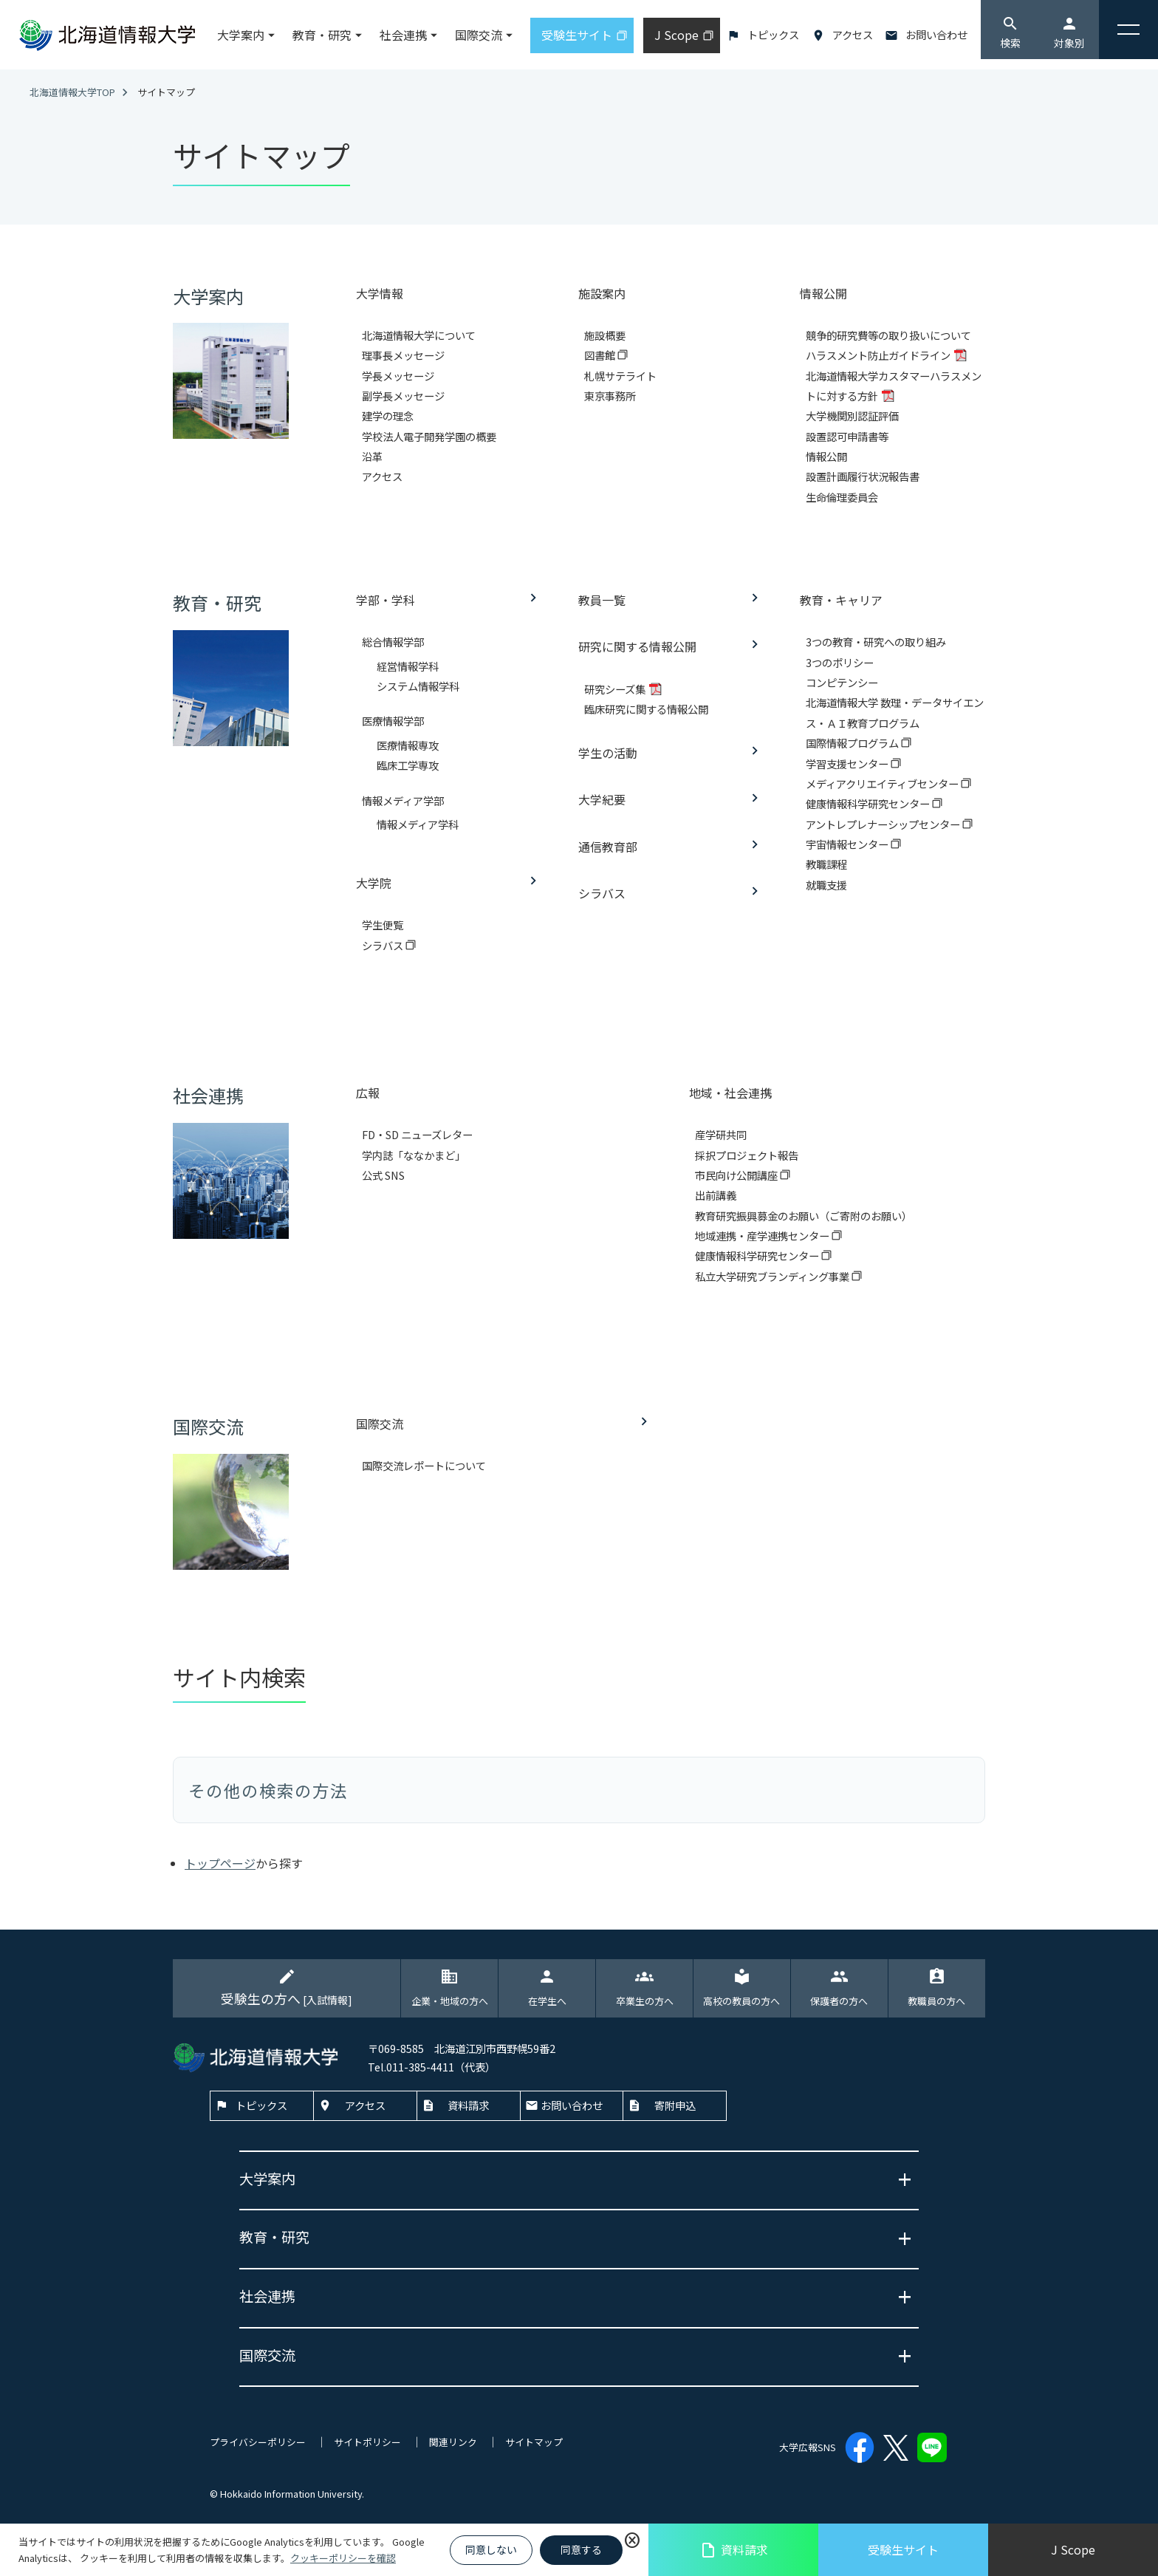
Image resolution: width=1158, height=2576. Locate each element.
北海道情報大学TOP (72, 92)
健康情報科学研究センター (869, 803)
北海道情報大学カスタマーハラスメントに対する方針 (893, 385)
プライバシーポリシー (258, 2442)
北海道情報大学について (419, 335)
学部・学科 (385, 600)
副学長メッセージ (403, 395)
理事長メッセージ (403, 355)
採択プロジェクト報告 (746, 1155)
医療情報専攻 (408, 745)
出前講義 (715, 1195)
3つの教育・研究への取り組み (876, 641)
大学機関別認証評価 (852, 415)
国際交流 (379, 1423)
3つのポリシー (840, 662)
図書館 (600, 355)
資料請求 (733, 2550)
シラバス (383, 945)
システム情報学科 (418, 686)
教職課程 (826, 864)
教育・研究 (322, 35)
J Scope (1073, 2549)
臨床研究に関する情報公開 (646, 709)
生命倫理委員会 (842, 497)
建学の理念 (388, 415)
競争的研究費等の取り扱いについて (888, 335)
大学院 (373, 883)
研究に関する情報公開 (637, 646)
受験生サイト (903, 2549)
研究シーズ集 (616, 689)
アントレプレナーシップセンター (884, 824)
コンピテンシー (842, 682)
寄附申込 (675, 2105)
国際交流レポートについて (424, 1465)
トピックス (773, 34)
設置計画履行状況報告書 (862, 476)
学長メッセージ (398, 375)
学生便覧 (382, 924)
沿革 (372, 456)
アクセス (852, 34)
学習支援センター (848, 763)
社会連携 (403, 35)
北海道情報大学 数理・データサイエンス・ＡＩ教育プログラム (895, 712)
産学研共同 (721, 1134)
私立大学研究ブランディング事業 (773, 1276)
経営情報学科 (408, 666)
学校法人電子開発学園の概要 (429, 436)
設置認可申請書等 (847, 436)
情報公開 (826, 456)
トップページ (220, 1863)
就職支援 (826, 884)
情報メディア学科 (418, 824)
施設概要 (605, 335)
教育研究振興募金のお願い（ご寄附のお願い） (803, 1215)
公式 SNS (383, 1175)
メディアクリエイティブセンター (883, 783)
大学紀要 (602, 799)
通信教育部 (607, 846)
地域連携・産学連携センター (763, 1235)
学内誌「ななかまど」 (413, 1155)
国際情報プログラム (853, 743)
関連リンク (453, 2442)
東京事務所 (610, 395)
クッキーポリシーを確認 (343, 2558)
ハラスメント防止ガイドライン (879, 355)
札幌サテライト (620, 375)
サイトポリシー (367, 2442)
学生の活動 (607, 753)
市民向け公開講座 (737, 1175)
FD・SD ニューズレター (417, 1134)
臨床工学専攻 (408, 765)
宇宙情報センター (848, 844)
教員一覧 (602, 600)
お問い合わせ (936, 34)
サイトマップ (534, 2442)
